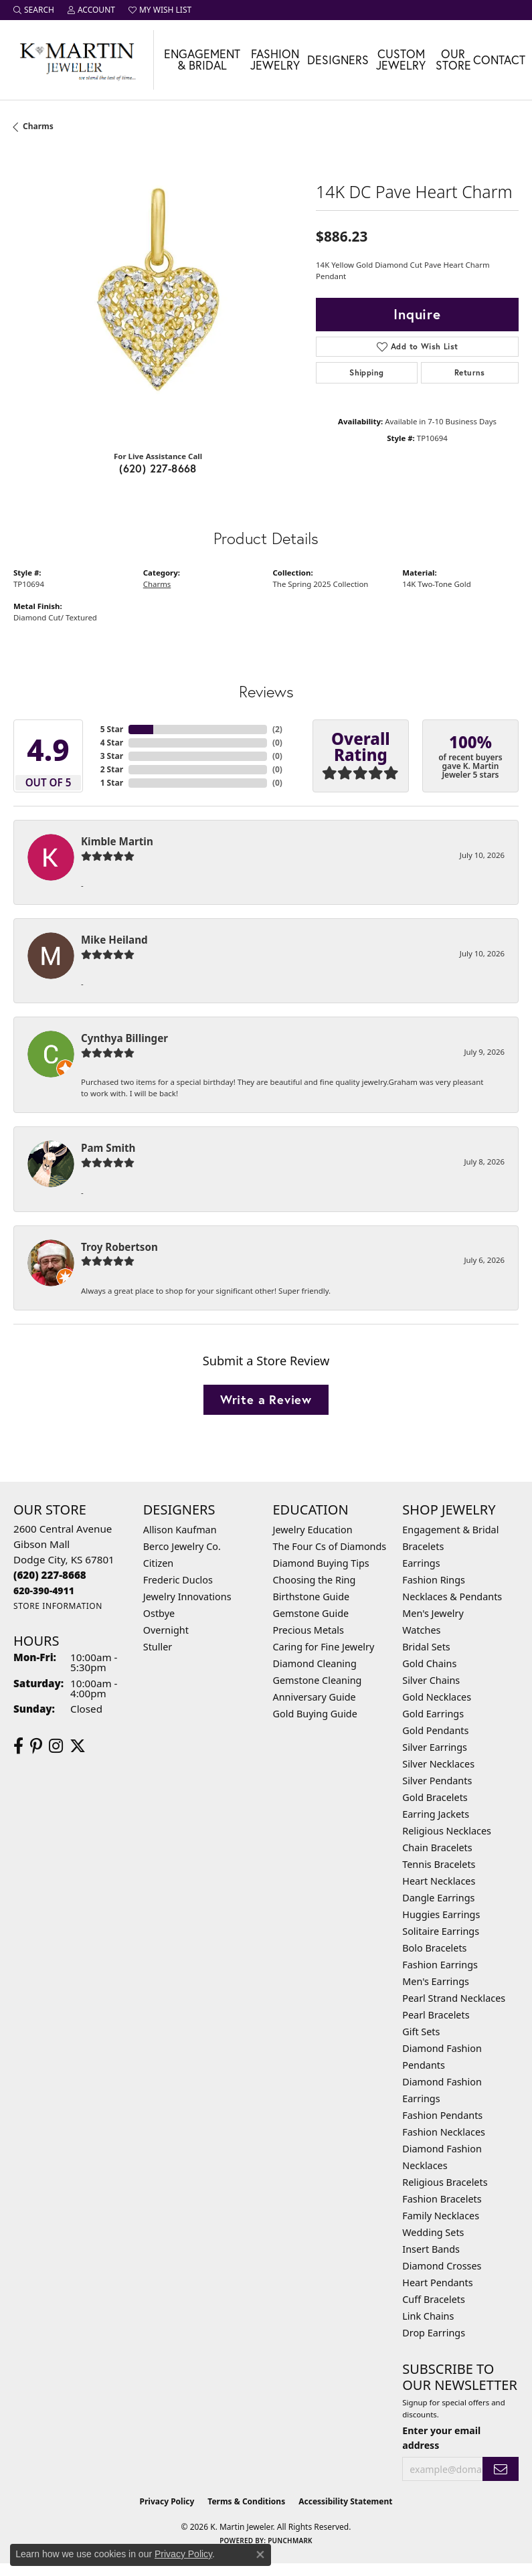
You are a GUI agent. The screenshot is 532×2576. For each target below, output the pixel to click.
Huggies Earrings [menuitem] (441, 1914)
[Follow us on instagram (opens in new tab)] (56, 1746)
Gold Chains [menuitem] (429, 1663)
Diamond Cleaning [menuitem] (315, 1663)
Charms (38, 126)
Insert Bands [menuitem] (431, 2249)
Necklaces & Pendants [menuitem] (452, 1596)
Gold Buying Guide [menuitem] (315, 1713)
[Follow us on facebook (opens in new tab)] (18, 1746)
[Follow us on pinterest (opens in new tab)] (36, 1746)
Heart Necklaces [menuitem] (438, 1881)
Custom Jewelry (401, 60)
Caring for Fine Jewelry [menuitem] (324, 1646)
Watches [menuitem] (421, 1630)
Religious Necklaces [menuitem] (446, 1830)
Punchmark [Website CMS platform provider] (290, 2540)
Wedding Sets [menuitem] (433, 2232)
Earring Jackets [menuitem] (435, 1814)
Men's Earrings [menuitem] (435, 1981)
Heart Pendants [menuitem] (437, 2282)
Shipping (366, 372)
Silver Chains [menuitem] (431, 1680)
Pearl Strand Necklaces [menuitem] (453, 1998)
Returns (469, 372)
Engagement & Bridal (202, 60)
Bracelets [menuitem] (423, 1546)
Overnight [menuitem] (166, 1630)
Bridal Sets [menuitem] (426, 1646)
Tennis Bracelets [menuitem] (438, 1864)
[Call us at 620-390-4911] (43, 1590)
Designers (338, 60)
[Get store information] (57, 1606)
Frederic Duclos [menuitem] (178, 1579)
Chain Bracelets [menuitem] (437, 1847)
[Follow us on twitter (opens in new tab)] (78, 1746)
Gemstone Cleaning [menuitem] (317, 1680)
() (277, 729)
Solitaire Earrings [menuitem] (440, 1931)
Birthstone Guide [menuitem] (311, 1596)
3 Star (111, 756)
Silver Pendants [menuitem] (437, 1780)
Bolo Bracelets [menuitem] (434, 1948)
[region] (157, 295)
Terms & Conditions (246, 2501)
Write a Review (266, 1399)
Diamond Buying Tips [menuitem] (321, 1563)
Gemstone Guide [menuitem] (311, 1613)
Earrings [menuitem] (421, 1563)
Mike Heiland (114, 939)
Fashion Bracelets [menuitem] (441, 2199)
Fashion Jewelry (275, 60)
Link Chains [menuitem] (428, 2316)
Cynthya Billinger (124, 1038)
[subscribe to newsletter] (500, 2469)
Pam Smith (108, 1147)
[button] (33, 10)
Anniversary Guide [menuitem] (314, 1697)
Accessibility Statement (345, 2501)
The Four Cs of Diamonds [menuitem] (330, 1546)
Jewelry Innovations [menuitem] (187, 1596)
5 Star (111, 729)
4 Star (111, 742)
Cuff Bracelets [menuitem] (433, 2299)
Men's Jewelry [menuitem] (433, 1613)
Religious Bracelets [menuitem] (444, 2182)
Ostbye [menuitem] (159, 1613)
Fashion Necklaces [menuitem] (443, 2132)
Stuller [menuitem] (157, 1646)
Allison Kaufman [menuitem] (180, 1529)
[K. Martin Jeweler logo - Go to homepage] (77, 60)
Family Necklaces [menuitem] (440, 2215)
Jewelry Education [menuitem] (313, 1529)
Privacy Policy (167, 2501)
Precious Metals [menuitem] (308, 1630)
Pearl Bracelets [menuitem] (435, 2014)
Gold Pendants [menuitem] (435, 1730)
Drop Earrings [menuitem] (433, 2332)
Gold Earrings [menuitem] (433, 1713)
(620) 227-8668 (158, 468)
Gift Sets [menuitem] (421, 2031)
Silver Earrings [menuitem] (434, 1747)
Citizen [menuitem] (158, 1563)
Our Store (453, 60)
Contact (499, 60)
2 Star (111, 769)
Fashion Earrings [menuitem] (440, 1964)
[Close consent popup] (260, 2555)
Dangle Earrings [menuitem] (438, 1897)
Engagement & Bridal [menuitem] (450, 1529)
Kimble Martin (117, 841)
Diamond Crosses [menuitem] (441, 2265)
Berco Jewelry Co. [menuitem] (182, 1546)
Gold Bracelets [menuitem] (435, 1797)
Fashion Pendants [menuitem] (442, 2115)
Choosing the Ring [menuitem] (314, 1579)
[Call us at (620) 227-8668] (49, 1574)
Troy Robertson (119, 1247)
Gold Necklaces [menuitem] (436, 1697)
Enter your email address (441, 2437)
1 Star (111, 782)
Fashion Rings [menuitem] (433, 1579)
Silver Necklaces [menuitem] (438, 1763)
